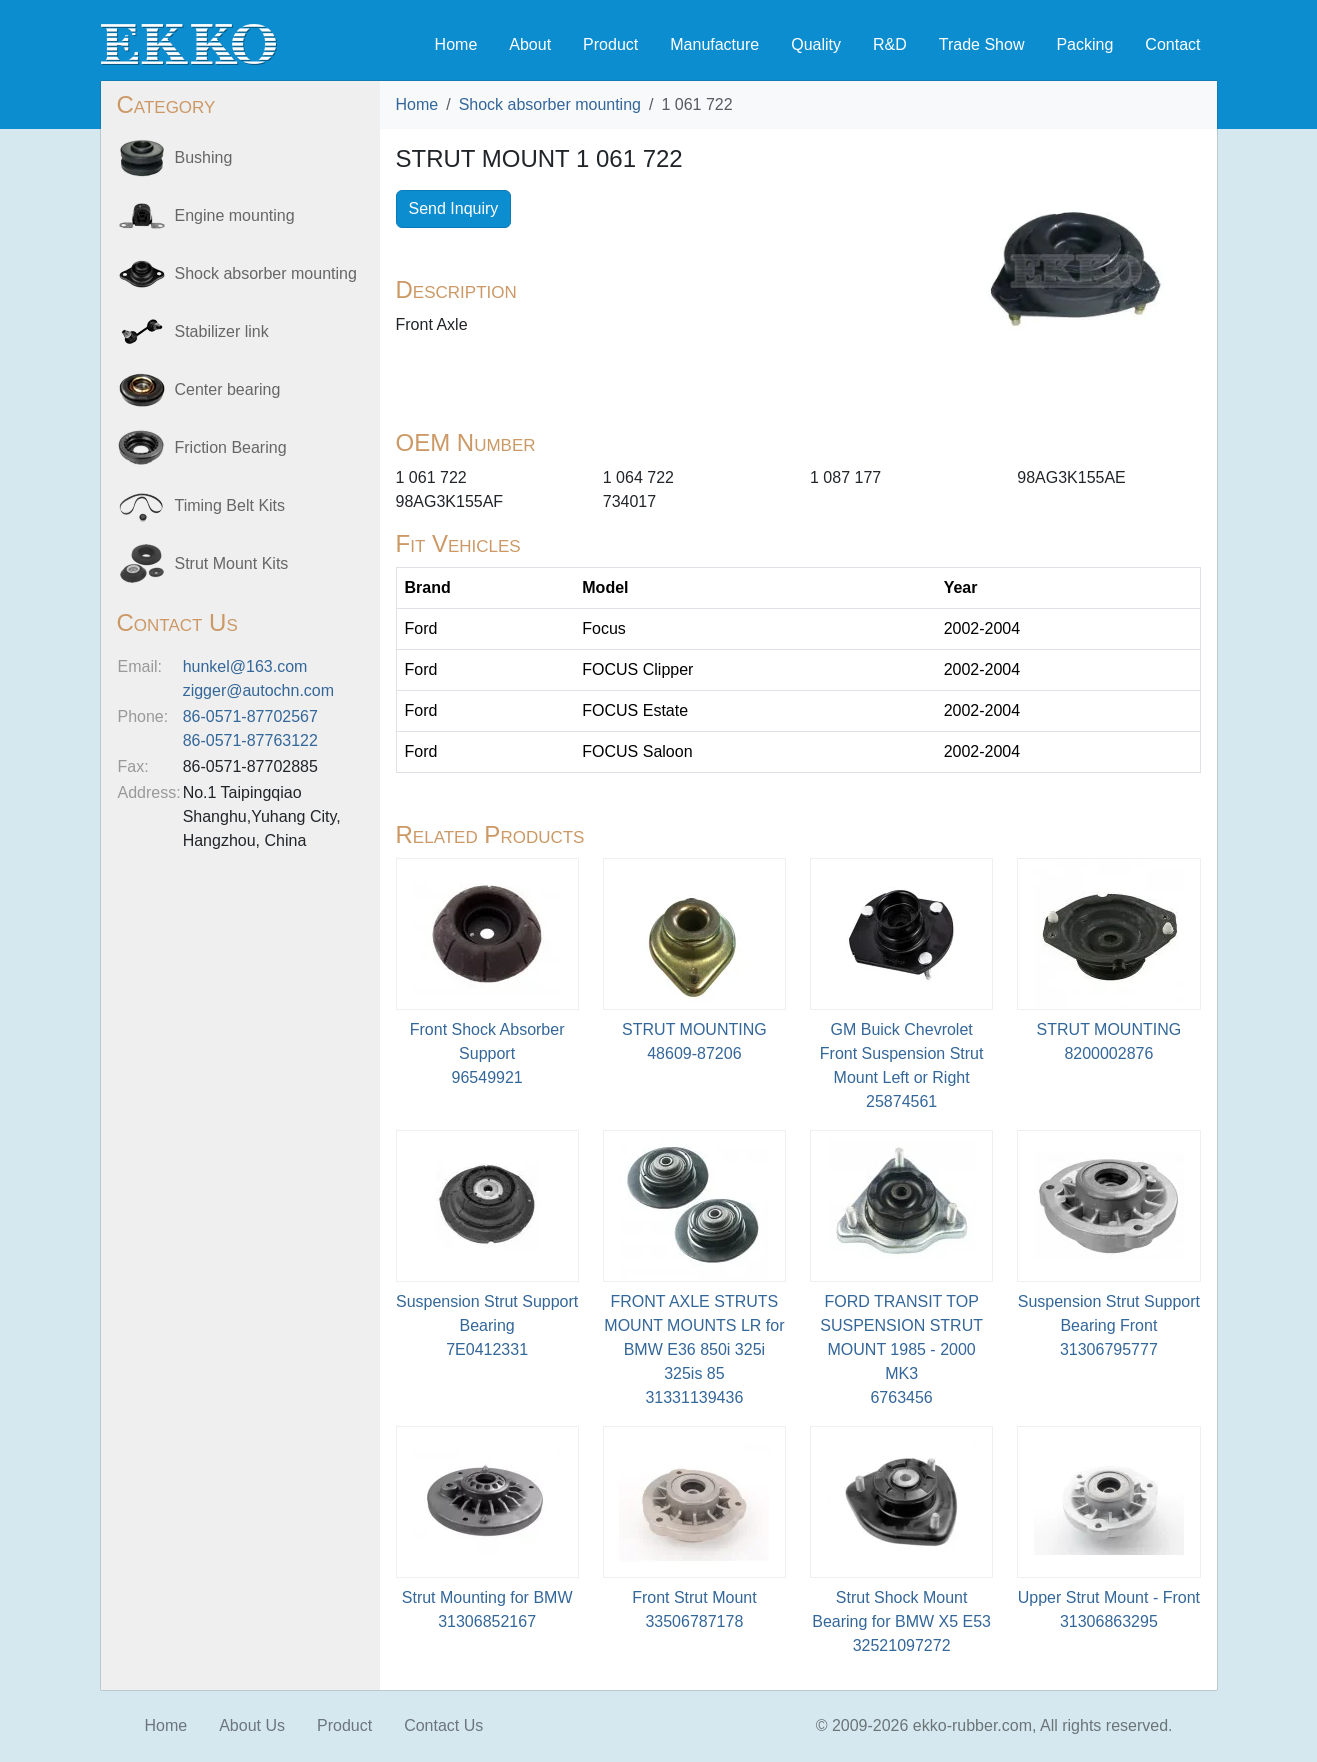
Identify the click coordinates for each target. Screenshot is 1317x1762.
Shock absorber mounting (550, 104)
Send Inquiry (454, 208)
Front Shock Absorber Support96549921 (487, 1053)
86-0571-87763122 (250, 740)
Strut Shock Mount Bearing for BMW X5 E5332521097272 (901, 1621)
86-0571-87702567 (250, 716)
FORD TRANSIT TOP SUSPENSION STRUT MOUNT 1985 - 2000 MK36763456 (901, 1349)
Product (610, 44)
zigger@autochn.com (258, 690)
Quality (816, 44)
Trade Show (982, 44)
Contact (1172, 44)
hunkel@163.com (245, 666)
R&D (890, 44)
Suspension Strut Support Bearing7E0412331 (487, 1325)
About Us (252, 1725)
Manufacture (714, 44)
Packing (1084, 44)
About (530, 44)
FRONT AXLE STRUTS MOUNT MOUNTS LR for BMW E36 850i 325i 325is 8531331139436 (694, 1349)
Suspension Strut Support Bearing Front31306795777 (1109, 1325)
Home (456, 44)
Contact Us (443, 1725)
